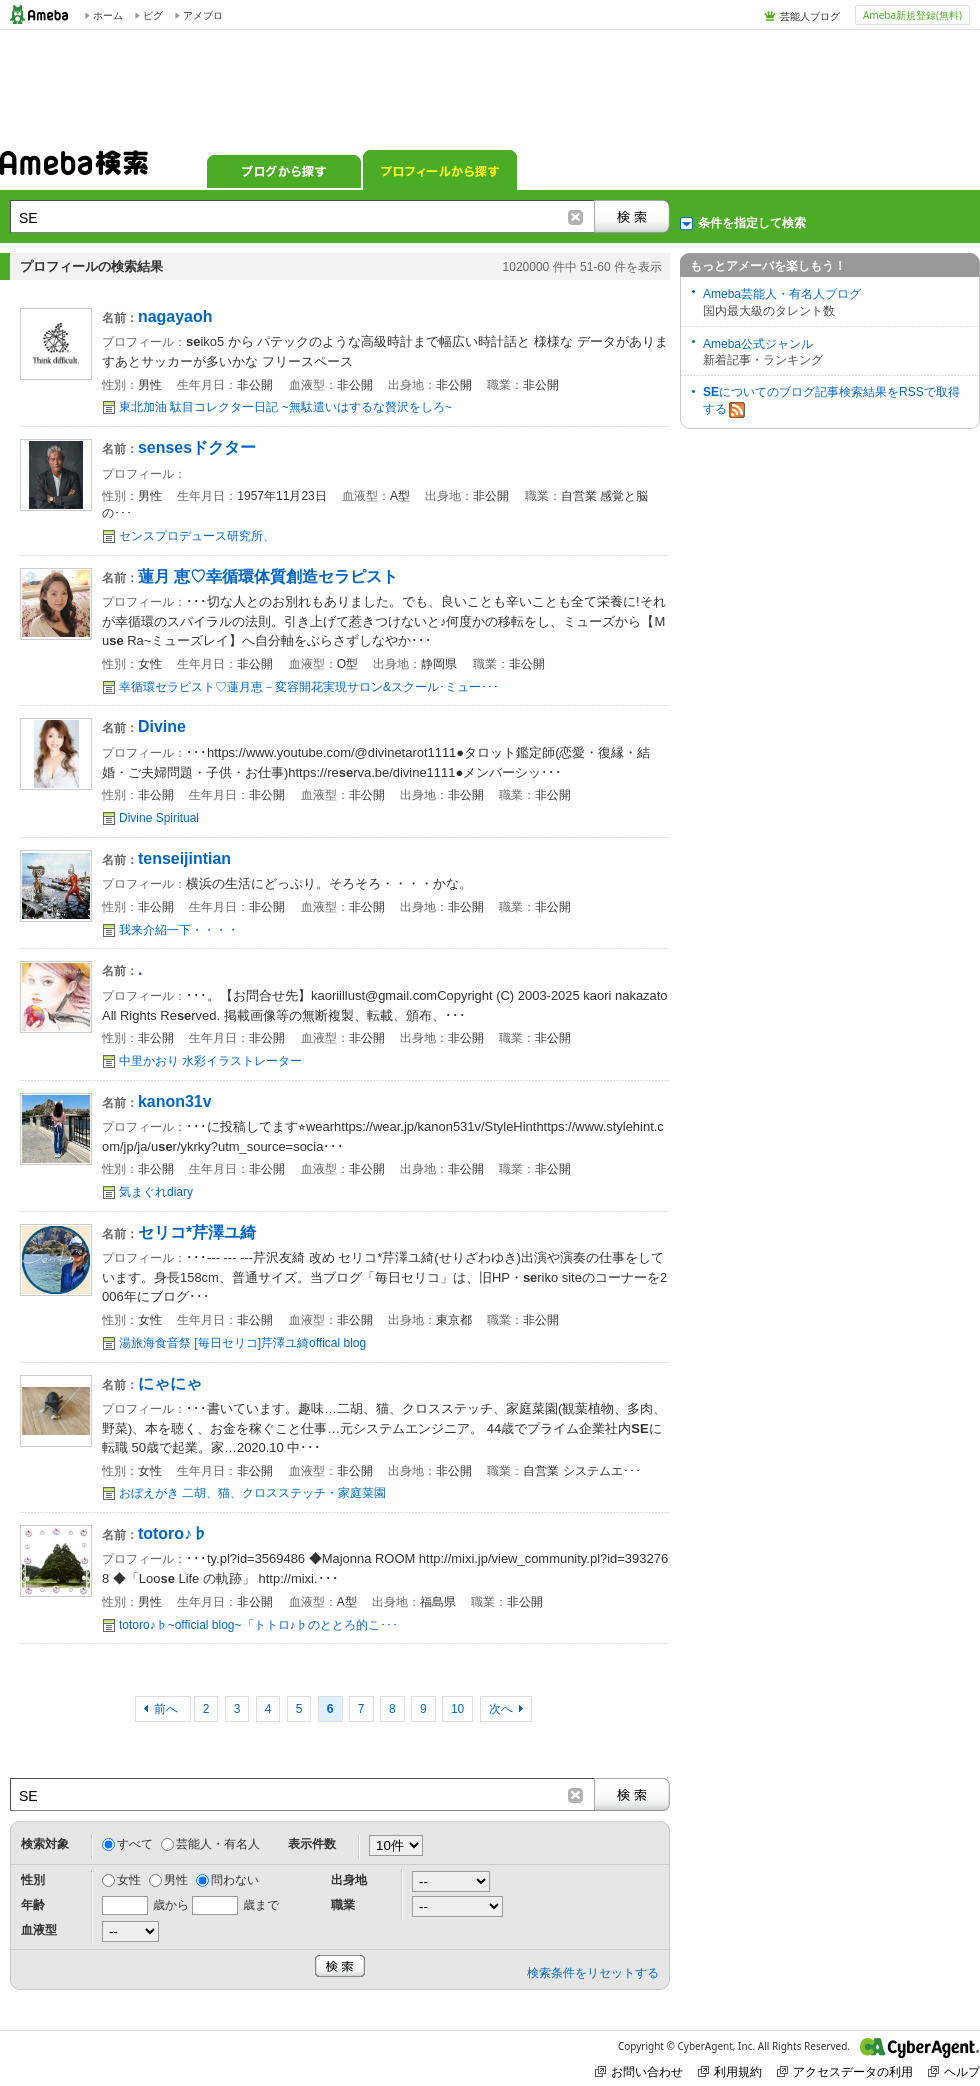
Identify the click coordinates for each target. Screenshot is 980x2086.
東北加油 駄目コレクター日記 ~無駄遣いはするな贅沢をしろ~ (285, 407)
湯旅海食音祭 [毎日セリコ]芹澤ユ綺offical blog (242, 1343)
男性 (176, 1880)
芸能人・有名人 (218, 1844)
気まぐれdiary (156, 1192)
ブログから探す (284, 170)
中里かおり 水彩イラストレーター (210, 1061)
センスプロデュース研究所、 (197, 536)
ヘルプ (954, 2071)
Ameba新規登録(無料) (912, 15)
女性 (129, 1880)
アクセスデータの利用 (845, 2071)
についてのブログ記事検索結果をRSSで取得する (831, 401)
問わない (235, 1880)
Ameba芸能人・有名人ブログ (782, 294)
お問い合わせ (639, 2071)
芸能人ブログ (810, 16)
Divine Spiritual (159, 818)
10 (457, 1709)
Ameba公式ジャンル (758, 344)
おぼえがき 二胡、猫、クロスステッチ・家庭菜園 (252, 1493)
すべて (135, 1844)
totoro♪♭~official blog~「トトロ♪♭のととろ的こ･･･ (258, 1625)
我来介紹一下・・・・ (179, 930)
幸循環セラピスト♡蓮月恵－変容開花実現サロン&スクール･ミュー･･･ (309, 687)
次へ (501, 1709)
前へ (167, 1709)
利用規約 (730, 2071)
